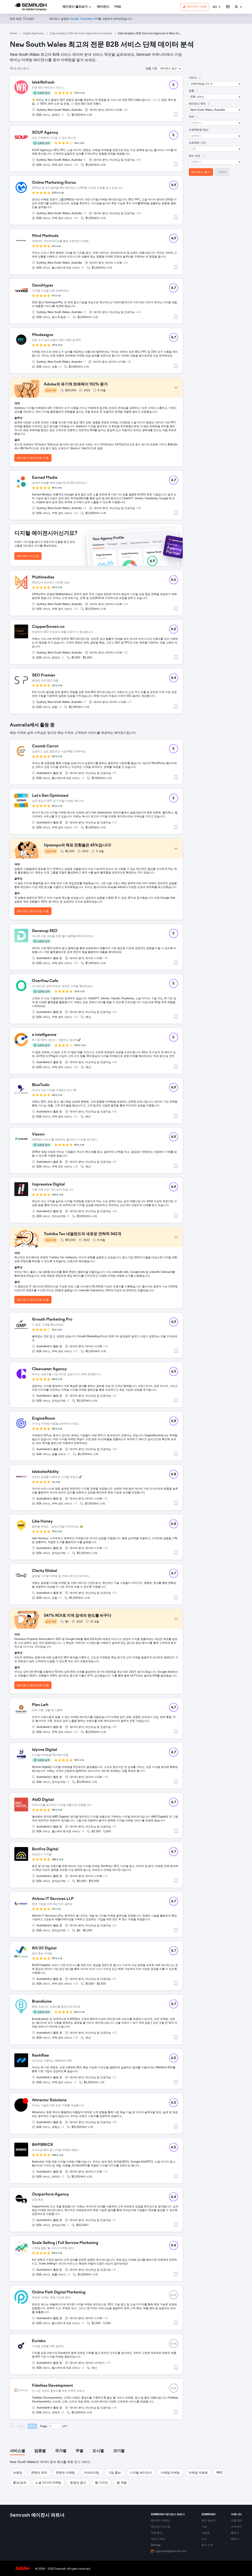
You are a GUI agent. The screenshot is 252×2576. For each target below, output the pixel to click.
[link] (103, 7)
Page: (43, 2426)
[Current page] (54, 2426)
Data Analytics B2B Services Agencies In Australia (81, 33)
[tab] (17, 2451)
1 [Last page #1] (66, 2426)
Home (13, 33)
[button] (217, 7)
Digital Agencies (33, 33)
